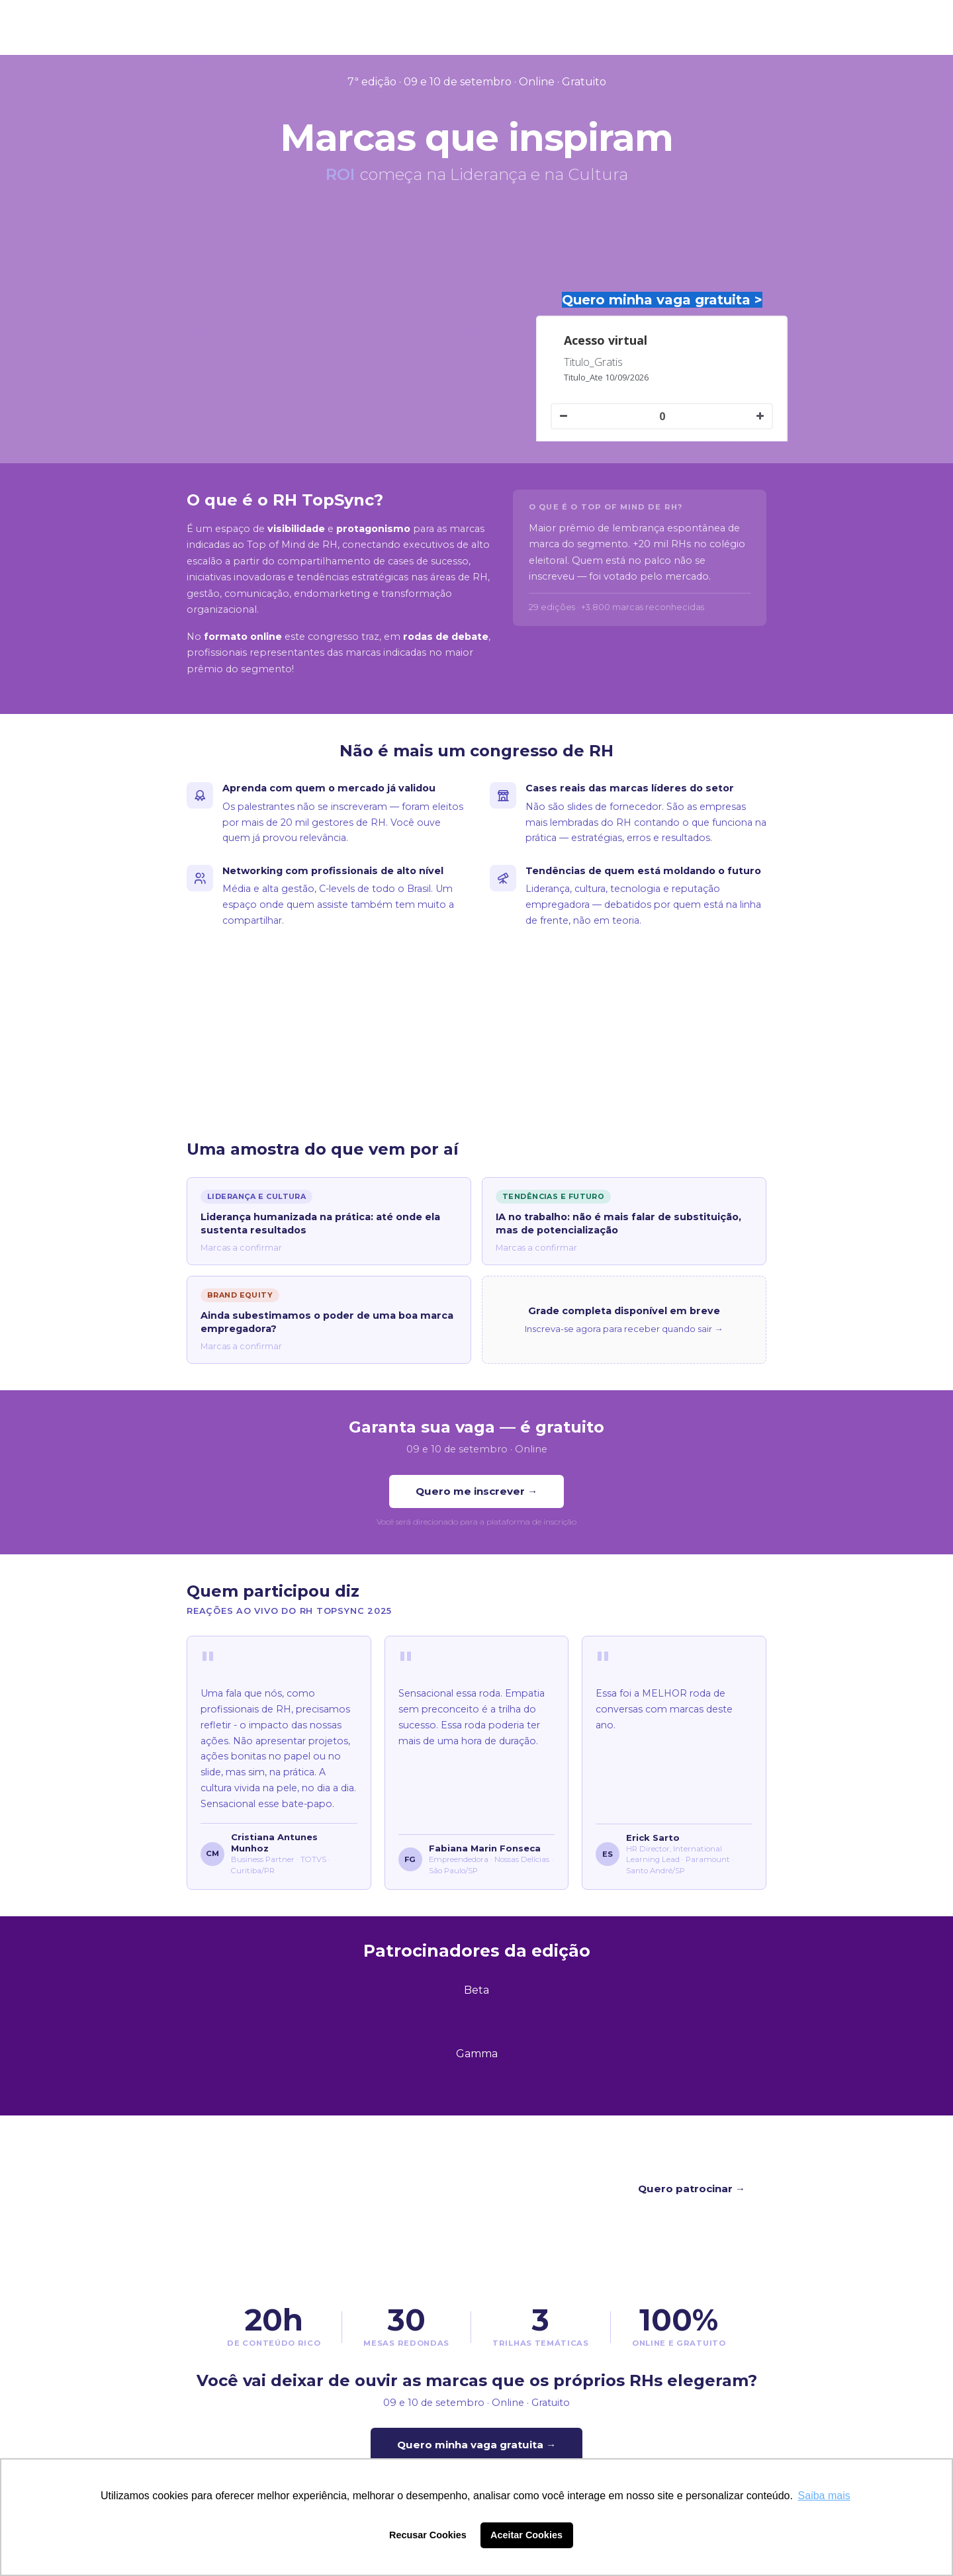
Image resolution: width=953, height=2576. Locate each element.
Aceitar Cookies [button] (526, 2535)
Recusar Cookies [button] (428, 2535)
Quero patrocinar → (691, 2188)
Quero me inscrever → (476, 1491)
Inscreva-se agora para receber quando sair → (624, 1328)
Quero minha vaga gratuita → (476, 2444)
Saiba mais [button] (824, 2495)
